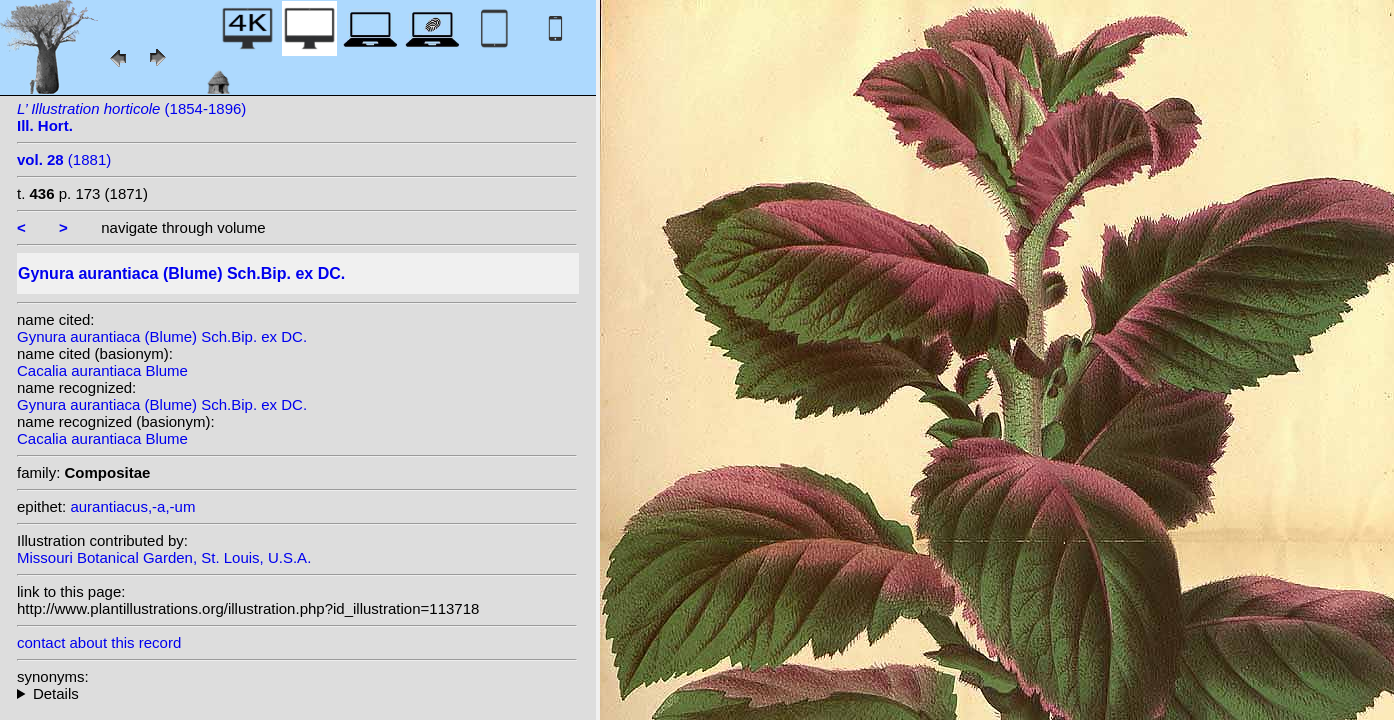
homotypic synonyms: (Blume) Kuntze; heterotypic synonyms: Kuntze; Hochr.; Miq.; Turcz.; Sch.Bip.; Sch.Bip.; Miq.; (297, 693)
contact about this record (99, 642)
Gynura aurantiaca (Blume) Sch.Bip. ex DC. (162, 336)
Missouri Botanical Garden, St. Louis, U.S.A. (164, 557)
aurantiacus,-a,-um (132, 506)
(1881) (64, 159)
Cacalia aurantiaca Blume (102, 370)
